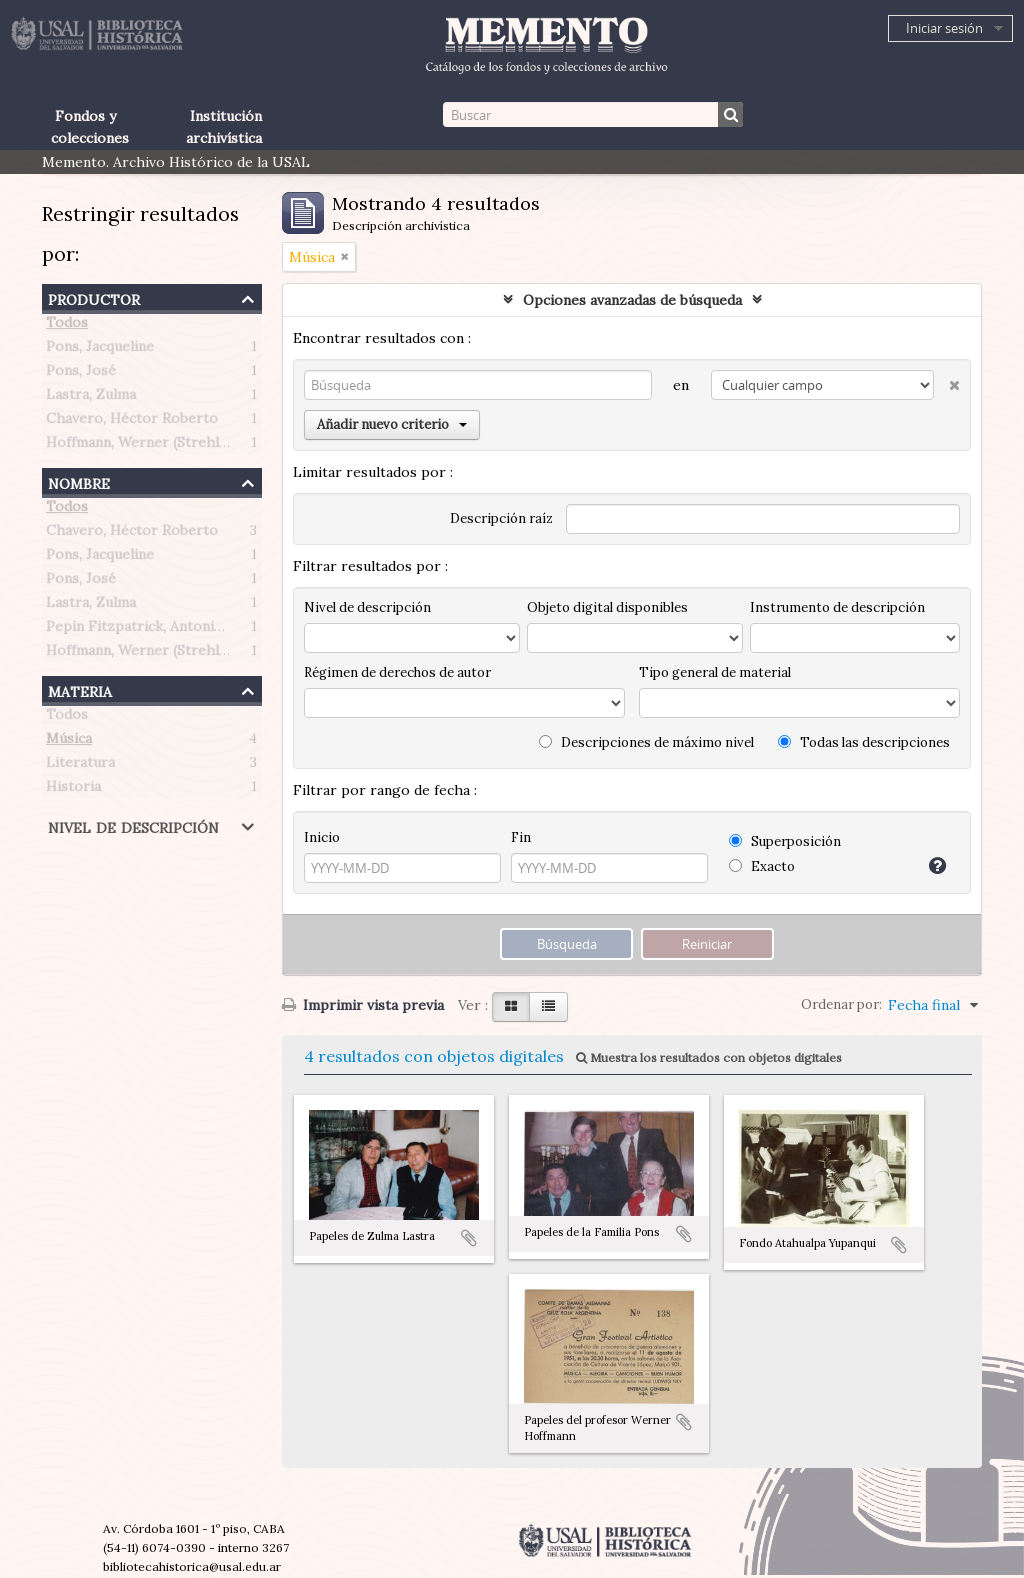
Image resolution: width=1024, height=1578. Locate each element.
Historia (73, 790)
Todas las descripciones (864, 742)
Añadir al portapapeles (469, 1238)
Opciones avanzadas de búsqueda (632, 300)
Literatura (80, 766)
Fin (521, 837)
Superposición (785, 841)
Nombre (79, 481)
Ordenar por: (841, 1004)
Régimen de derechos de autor (397, 672)
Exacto (762, 866)
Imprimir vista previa (363, 1005)
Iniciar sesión (944, 28)
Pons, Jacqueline (100, 350)
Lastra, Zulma (91, 398)
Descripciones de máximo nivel (646, 742)
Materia (80, 689)
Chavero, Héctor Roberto (132, 422)
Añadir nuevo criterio (392, 424)
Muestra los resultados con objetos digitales (709, 1057)
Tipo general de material (715, 672)
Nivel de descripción (133, 825)
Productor (94, 297)
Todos (67, 326)
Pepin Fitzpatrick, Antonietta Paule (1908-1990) (204, 630)
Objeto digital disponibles (607, 607)
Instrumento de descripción (837, 607)
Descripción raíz (501, 518)
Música (69, 742)
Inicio (322, 837)
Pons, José (81, 374)
